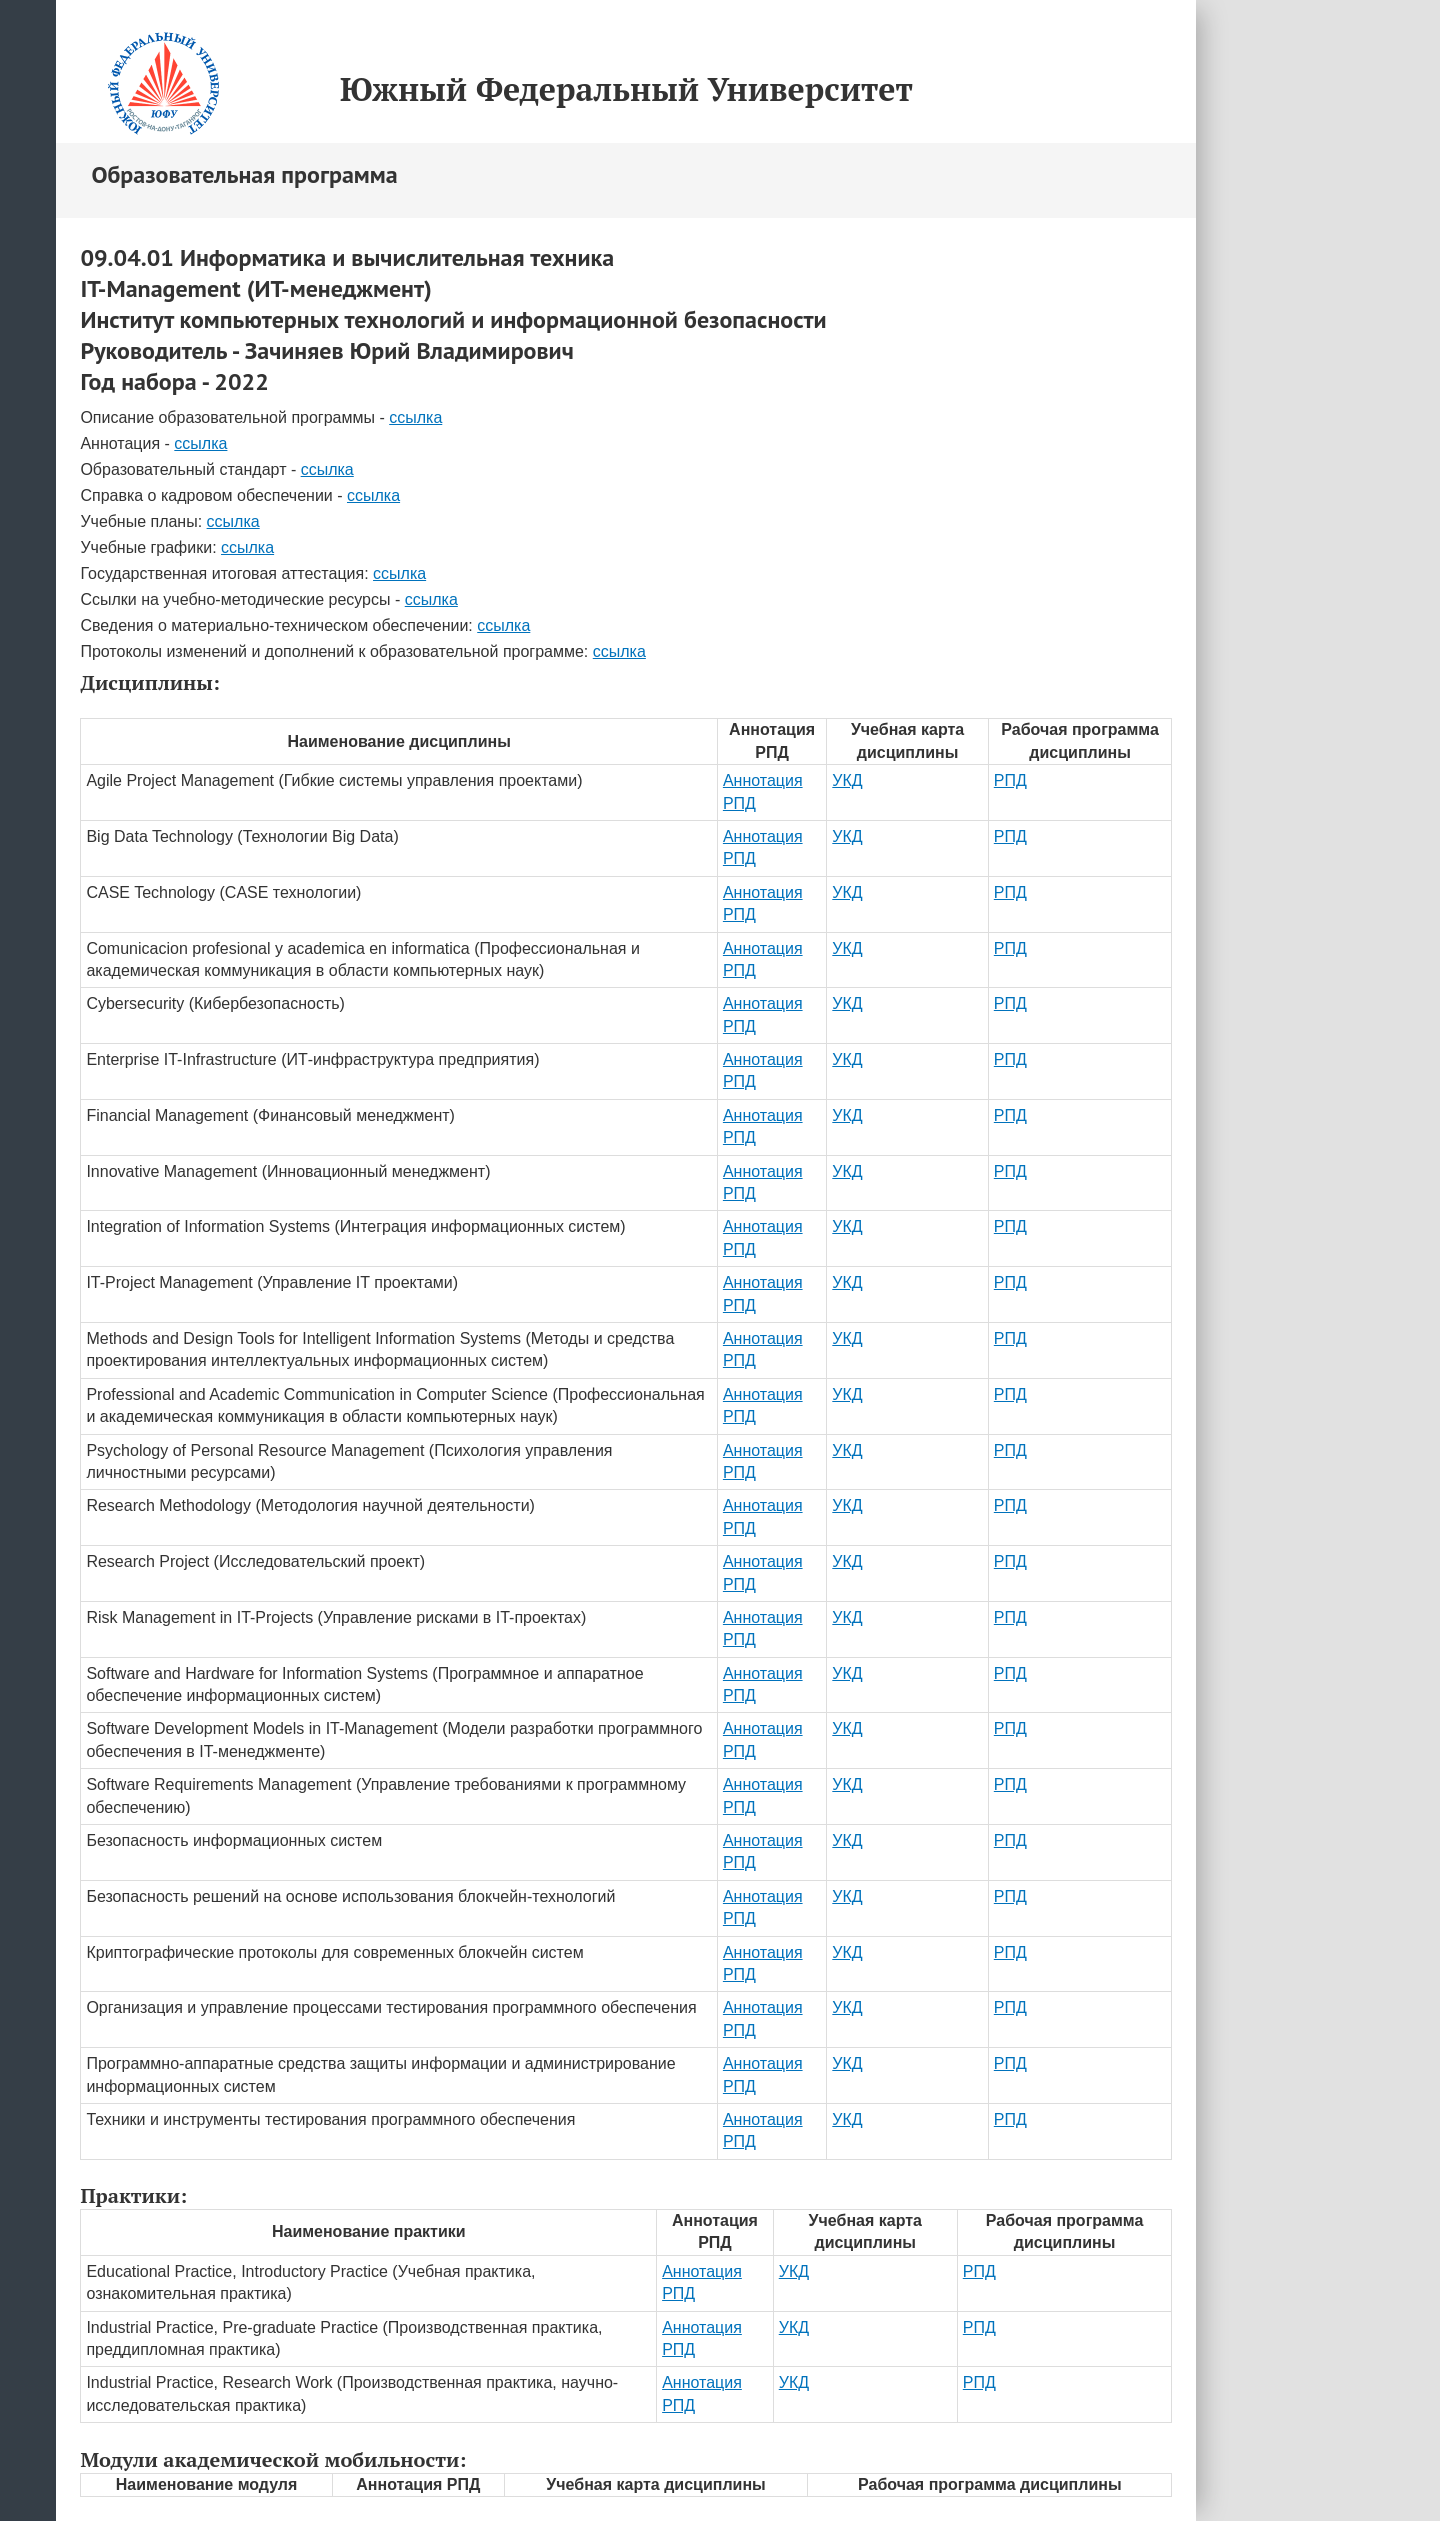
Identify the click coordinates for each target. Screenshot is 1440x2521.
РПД (1010, 780)
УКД (847, 780)
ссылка (415, 417)
